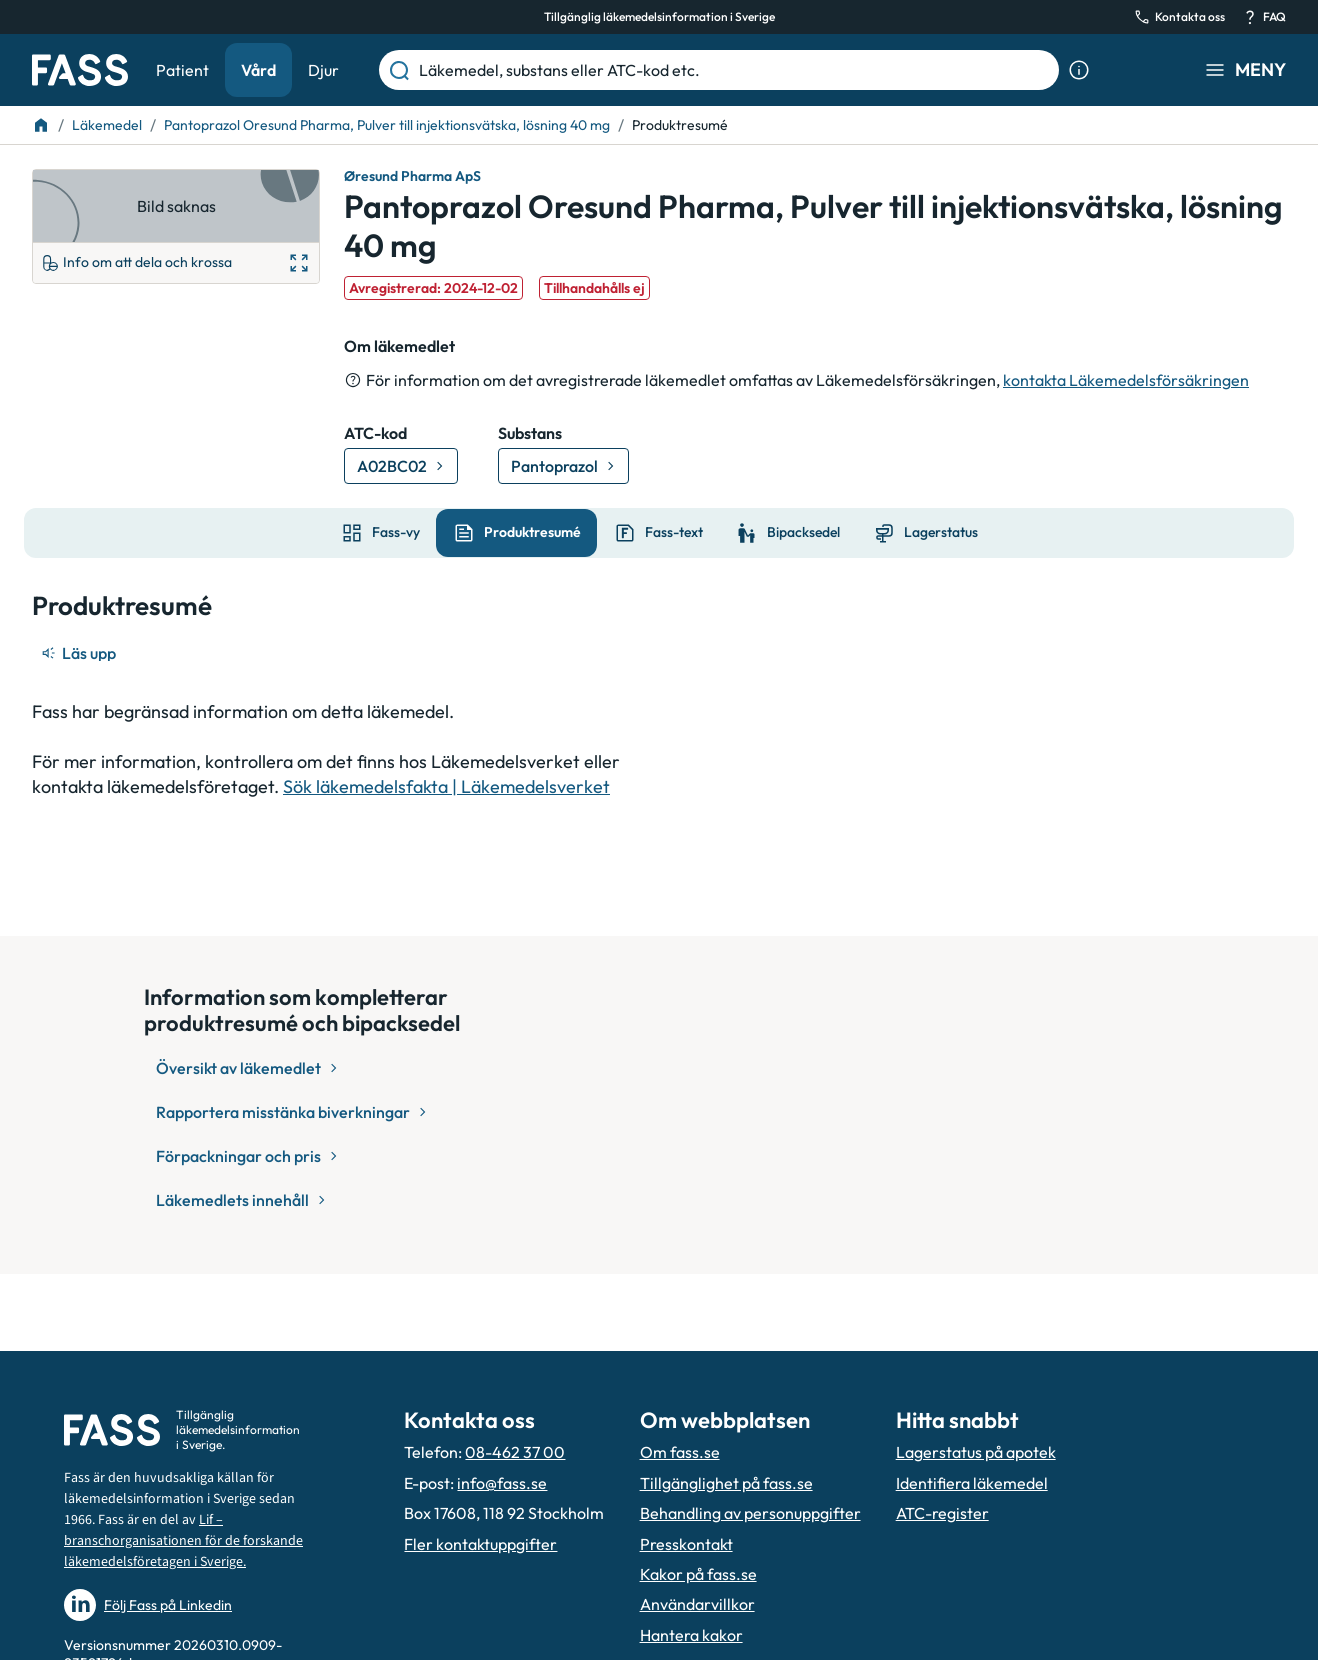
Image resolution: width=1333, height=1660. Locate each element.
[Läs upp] (80, 653)
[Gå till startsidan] (80, 70)
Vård (258, 70)
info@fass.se (502, 1483)
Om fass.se (680, 1452)
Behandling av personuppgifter (750, 1513)
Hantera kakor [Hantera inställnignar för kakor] (691, 1635)
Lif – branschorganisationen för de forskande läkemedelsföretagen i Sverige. (183, 1541)
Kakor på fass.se (698, 1574)
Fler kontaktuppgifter (480, 1544)
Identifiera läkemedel (972, 1483)
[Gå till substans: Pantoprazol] (563, 466)
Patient (182, 70)
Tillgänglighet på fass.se (726, 1483)
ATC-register (942, 1513)
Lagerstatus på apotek (976, 1452)
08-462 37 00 (515, 1452)
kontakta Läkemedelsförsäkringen (1126, 380)
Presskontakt (686, 1544)
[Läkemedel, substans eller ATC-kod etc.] (735, 70)
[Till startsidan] (41, 125)
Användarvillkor (697, 1604)
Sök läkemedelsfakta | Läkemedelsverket (446, 786)
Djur (323, 70)
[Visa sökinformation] (1079, 70)
